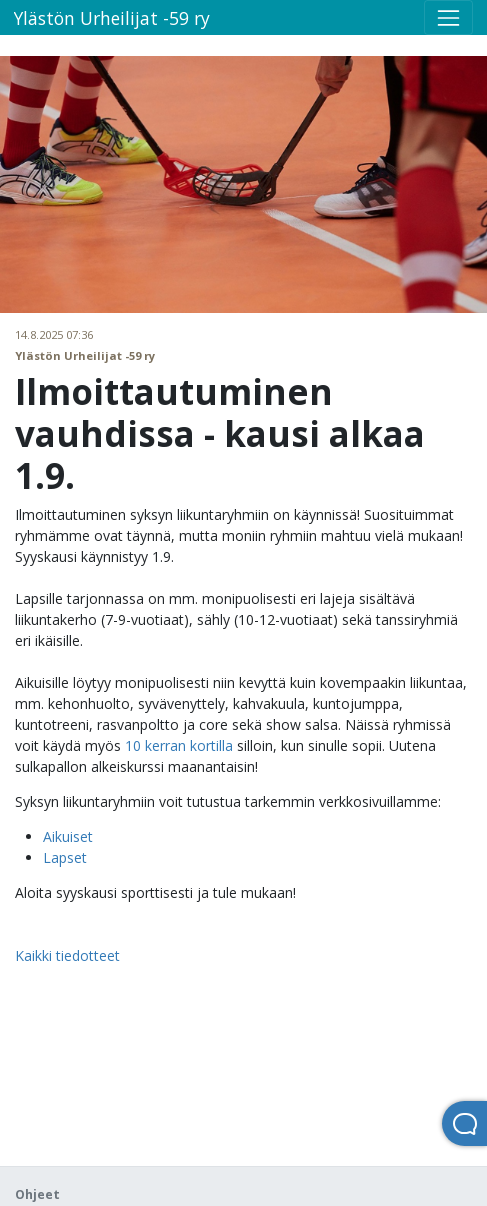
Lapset (65, 857)
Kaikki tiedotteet (67, 955)
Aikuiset (68, 836)
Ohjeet (37, 1194)
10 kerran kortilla (179, 745)
